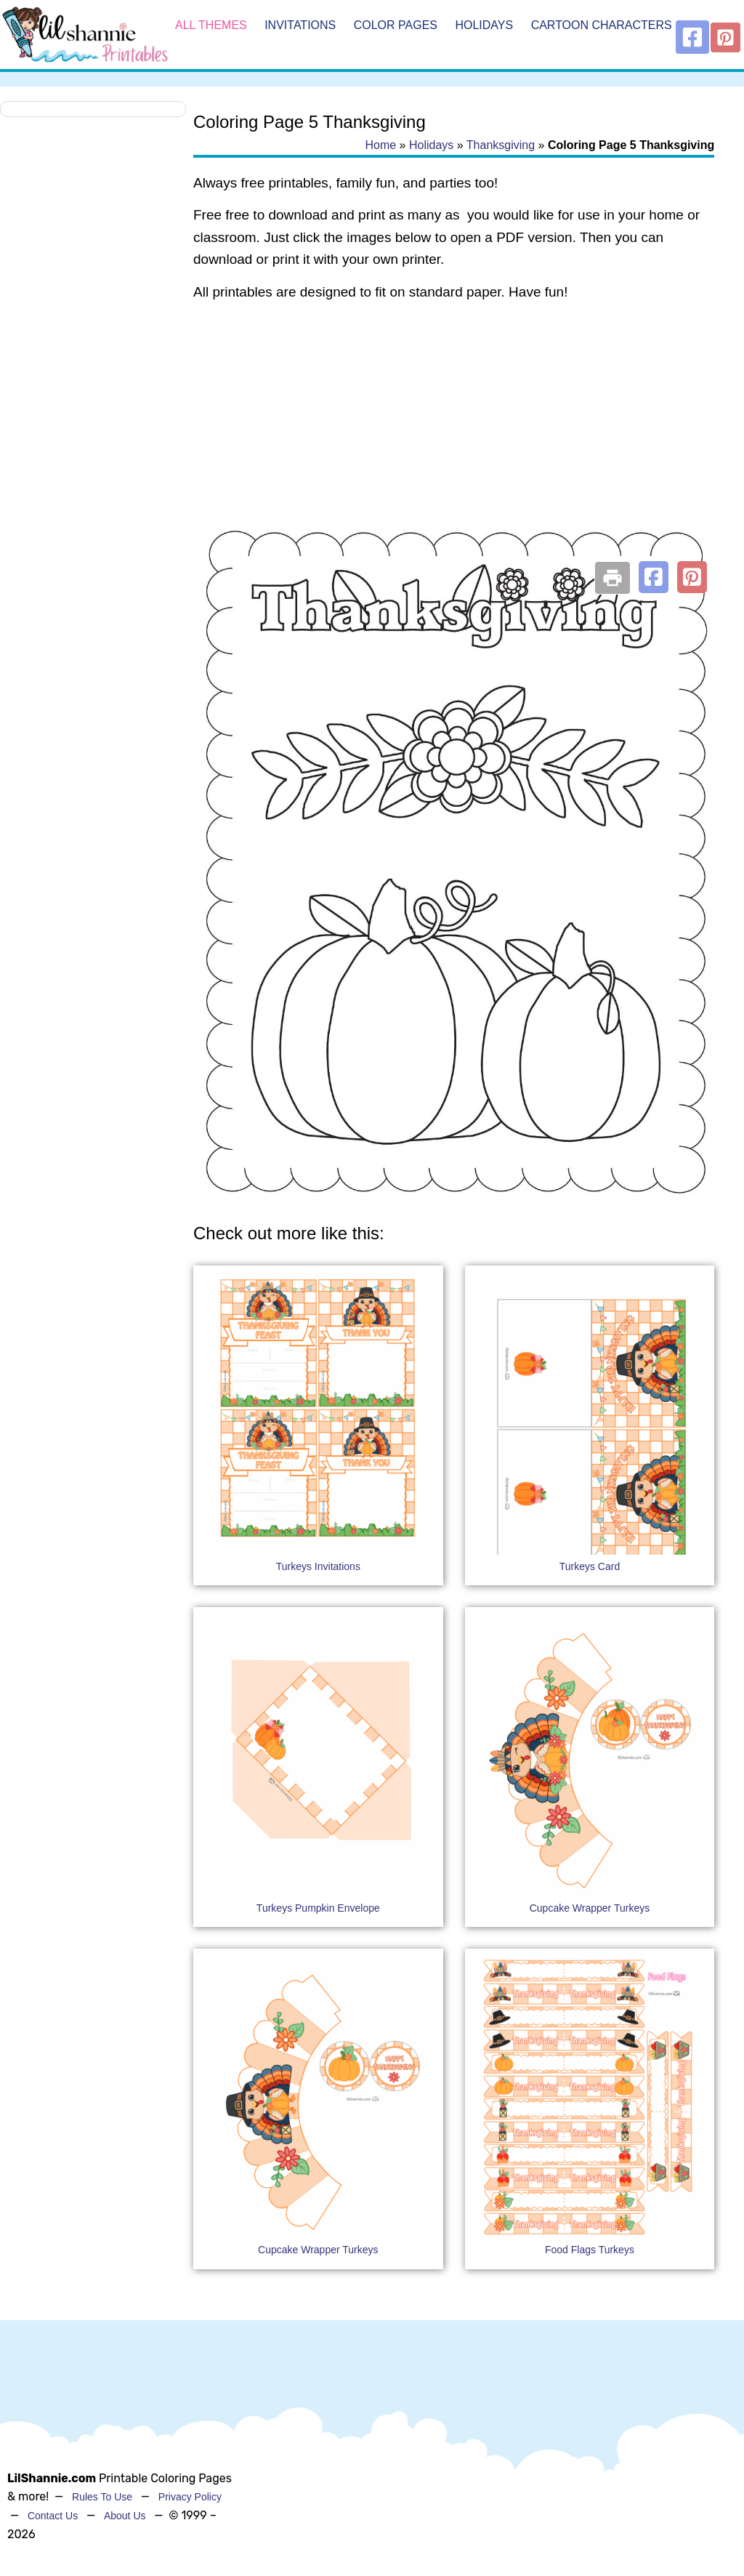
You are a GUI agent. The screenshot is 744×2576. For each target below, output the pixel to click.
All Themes (211, 25)
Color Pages (395, 25)
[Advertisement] (454, 430)
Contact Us (53, 2515)
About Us (125, 2515)
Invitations (300, 25)
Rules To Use (102, 2497)
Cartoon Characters (601, 25)
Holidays (484, 25)
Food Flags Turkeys (589, 2249)
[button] (653, 577)
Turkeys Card (589, 1566)
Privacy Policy (190, 2497)
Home (380, 145)
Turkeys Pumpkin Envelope (318, 1908)
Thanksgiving (500, 145)
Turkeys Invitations (318, 1566)
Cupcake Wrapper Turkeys (590, 1908)
